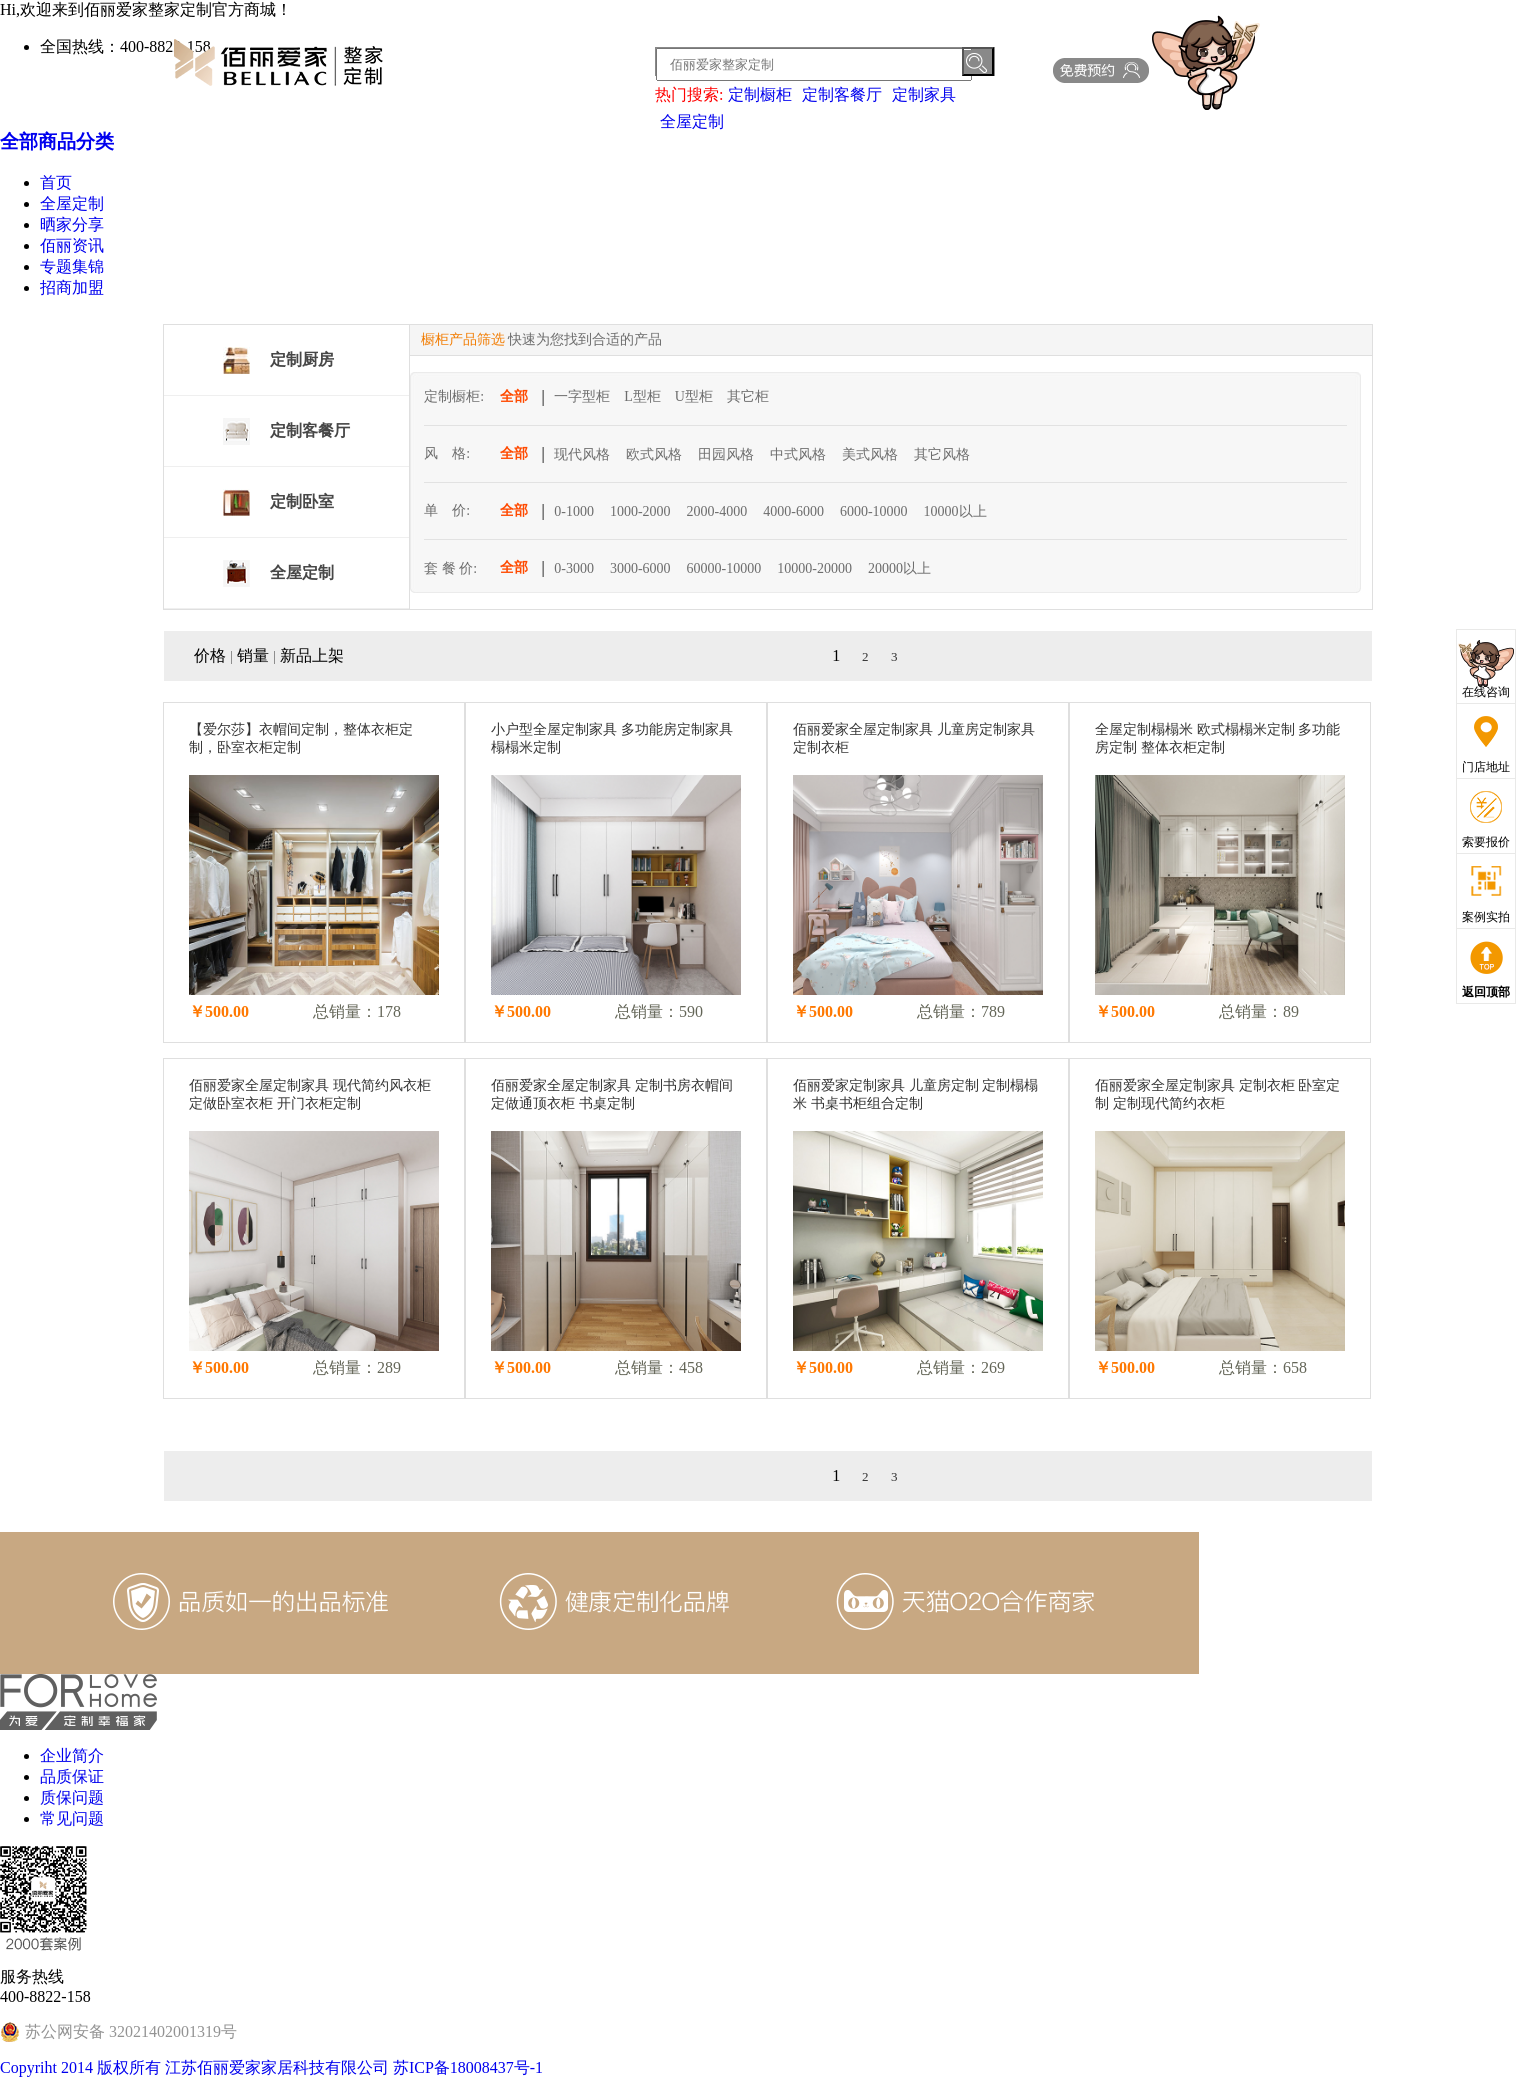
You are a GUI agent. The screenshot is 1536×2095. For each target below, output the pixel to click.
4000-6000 (793, 511)
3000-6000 (640, 568)
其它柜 (748, 396)
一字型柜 (582, 396)
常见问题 (72, 1818)
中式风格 (798, 454)
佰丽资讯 (72, 245)
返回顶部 (1486, 992)
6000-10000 (874, 511)
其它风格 (942, 454)
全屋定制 (692, 121)
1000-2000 (640, 511)
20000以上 (899, 568)
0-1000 (574, 511)
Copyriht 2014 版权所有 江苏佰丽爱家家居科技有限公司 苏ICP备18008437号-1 (271, 2067)
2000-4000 (717, 511)
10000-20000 (814, 568)
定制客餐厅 (842, 94)
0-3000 (574, 568)
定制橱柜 (760, 94)
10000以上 (955, 511)
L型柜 (642, 396)
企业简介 (72, 1755)
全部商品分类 (57, 141)
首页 (56, 182)
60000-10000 (724, 568)
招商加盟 (72, 287)
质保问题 (72, 1797)
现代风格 (582, 454)
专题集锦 (72, 266)
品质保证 (72, 1776)
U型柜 (694, 396)
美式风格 (870, 454)
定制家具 (924, 94)
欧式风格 (654, 454)
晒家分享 (72, 224)
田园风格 (726, 454)
